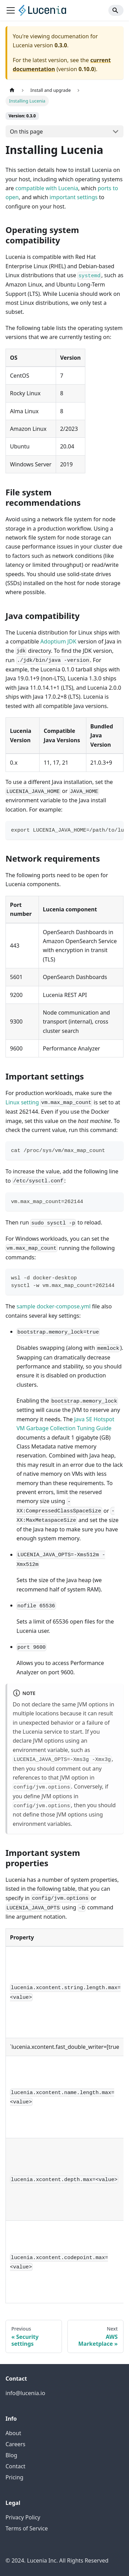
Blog (11, 2455)
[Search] (115, 10)
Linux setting (22, 1102)
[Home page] (12, 90)
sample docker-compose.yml (53, 1306)
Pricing (14, 2477)
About (13, 2433)
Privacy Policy (23, 2517)
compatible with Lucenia (46, 188)
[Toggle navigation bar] (11, 10)
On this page (26, 131)
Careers (15, 2444)
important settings (74, 197)
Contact (15, 2466)
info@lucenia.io (25, 2393)
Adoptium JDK (58, 641)
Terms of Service (27, 2528)
